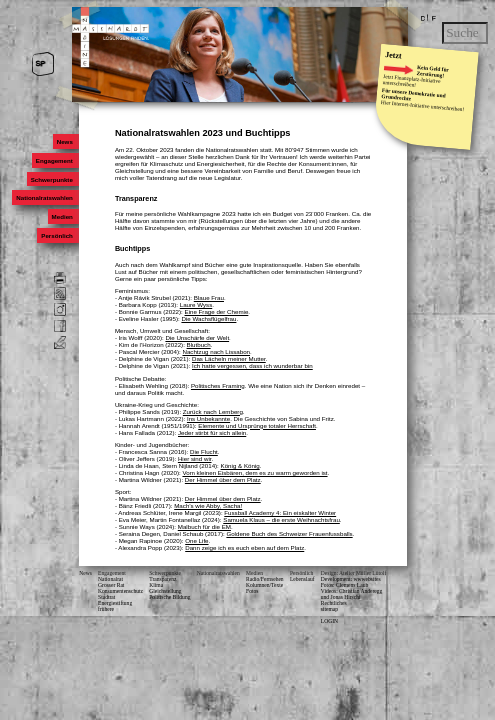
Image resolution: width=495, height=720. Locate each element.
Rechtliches (334, 603)
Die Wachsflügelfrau (208, 318)
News (65, 141)
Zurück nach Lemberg (213, 411)
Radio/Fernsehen (265, 579)
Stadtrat (106, 597)
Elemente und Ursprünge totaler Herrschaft (257, 425)
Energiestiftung (115, 603)
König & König (240, 465)
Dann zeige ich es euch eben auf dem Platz (244, 547)
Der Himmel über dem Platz (223, 479)
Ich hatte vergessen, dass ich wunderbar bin (252, 365)
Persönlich (57, 235)
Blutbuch (199, 344)
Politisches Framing (218, 385)
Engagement (54, 160)
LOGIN (329, 621)
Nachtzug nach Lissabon (216, 351)
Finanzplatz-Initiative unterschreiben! (412, 80)
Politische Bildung (169, 597)
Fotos (252, 591)
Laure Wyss (196, 304)
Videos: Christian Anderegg (352, 591)
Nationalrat (110, 579)
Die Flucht (204, 451)
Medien (62, 216)
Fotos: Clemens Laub (344, 585)
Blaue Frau (209, 297)
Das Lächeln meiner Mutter (229, 358)
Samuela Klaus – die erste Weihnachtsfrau (281, 519)
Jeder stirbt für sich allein (212, 432)
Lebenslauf (302, 579)
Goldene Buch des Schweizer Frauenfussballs (289, 533)
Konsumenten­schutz (120, 591)
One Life (196, 540)
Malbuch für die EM (204, 526)
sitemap (329, 609)
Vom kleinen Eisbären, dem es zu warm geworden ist (254, 472)
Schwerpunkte (52, 179)
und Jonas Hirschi (341, 597)
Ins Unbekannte (208, 418)
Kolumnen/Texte (264, 585)
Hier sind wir (195, 458)
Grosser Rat (111, 585)
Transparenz (162, 579)
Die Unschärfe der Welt (197, 337)
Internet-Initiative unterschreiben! (428, 105)
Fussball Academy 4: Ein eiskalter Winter (280, 512)
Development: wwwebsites (351, 579)
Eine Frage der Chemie (217, 311)
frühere (106, 609)
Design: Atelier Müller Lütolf (353, 573)
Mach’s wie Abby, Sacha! (208, 505)
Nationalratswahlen (44, 197)
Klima (156, 585)
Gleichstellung (165, 591)
